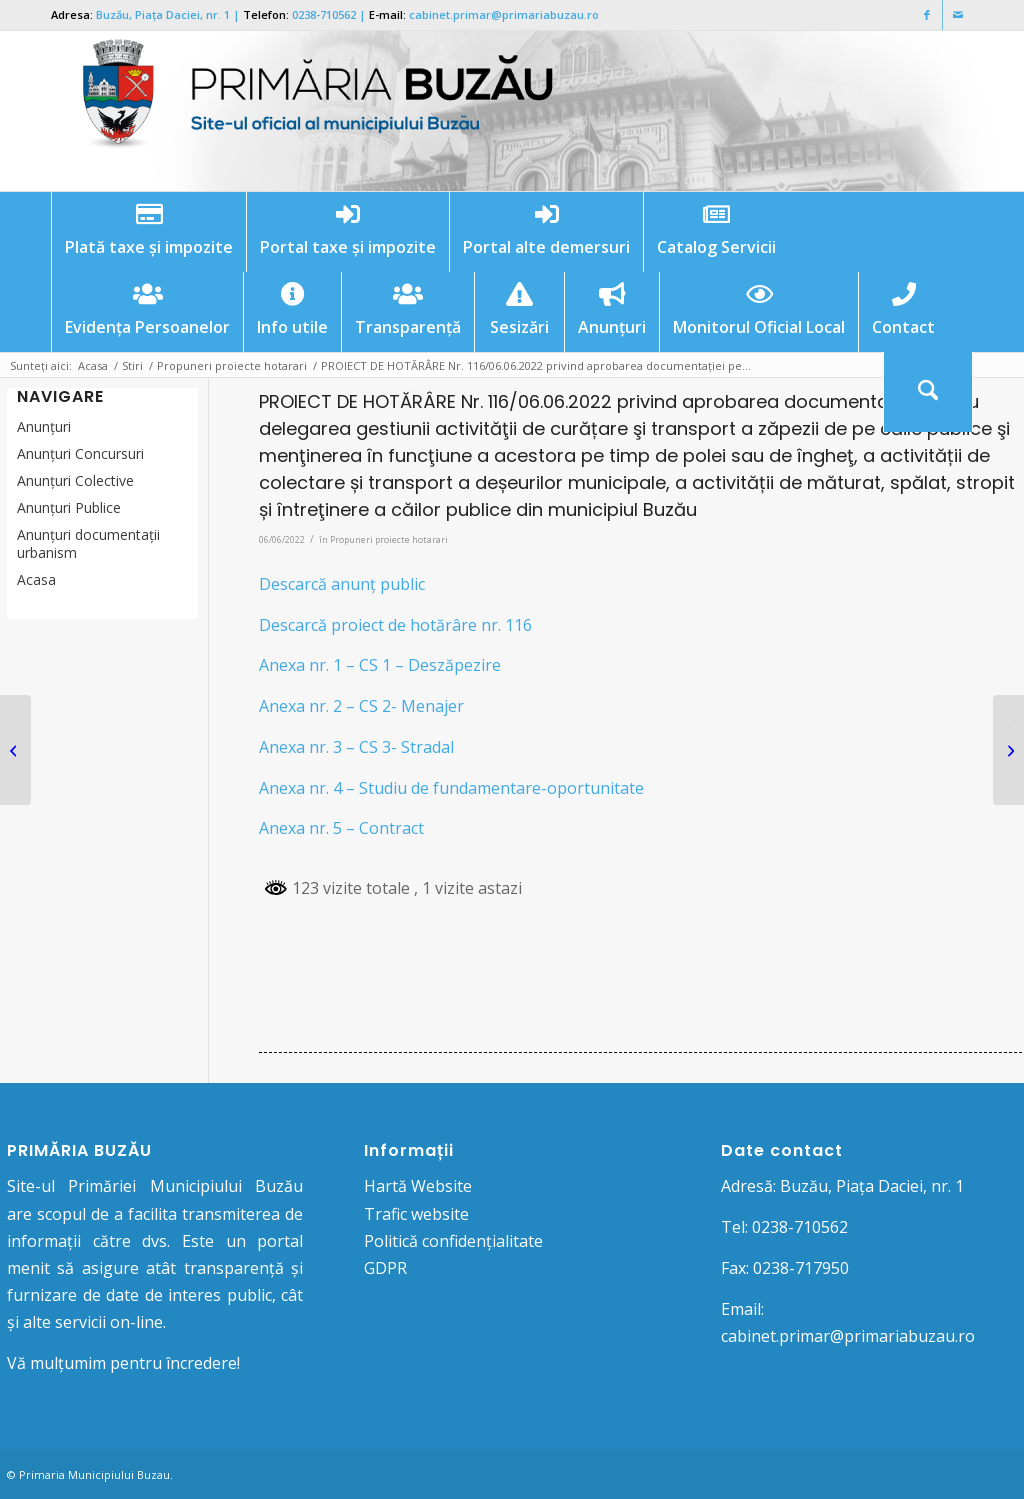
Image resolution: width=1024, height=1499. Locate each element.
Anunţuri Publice (69, 507)
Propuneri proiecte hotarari (389, 539)
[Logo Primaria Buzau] (306, 111)
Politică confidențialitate (453, 1241)
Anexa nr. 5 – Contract (341, 828)
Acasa (36, 579)
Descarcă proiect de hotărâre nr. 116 (395, 625)
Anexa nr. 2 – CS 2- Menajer (361, 706)
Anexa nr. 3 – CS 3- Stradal (356, 747)
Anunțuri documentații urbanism (88, 543)
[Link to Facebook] (927, 15)
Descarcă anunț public (342, 584)
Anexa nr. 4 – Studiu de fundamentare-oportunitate (451, 788)
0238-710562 (324, 14)
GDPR (385, 1268)
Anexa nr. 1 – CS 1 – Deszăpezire (380, 665)
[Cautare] (928, 392)
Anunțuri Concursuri (80, 453)
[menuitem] (148, 232)
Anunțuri (44, 426)
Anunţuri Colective (75, 480)
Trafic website (416, 1214)
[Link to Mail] (958, 15)
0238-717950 (801, 1268)
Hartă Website (418, 1186)
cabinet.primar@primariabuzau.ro (504, 14)
